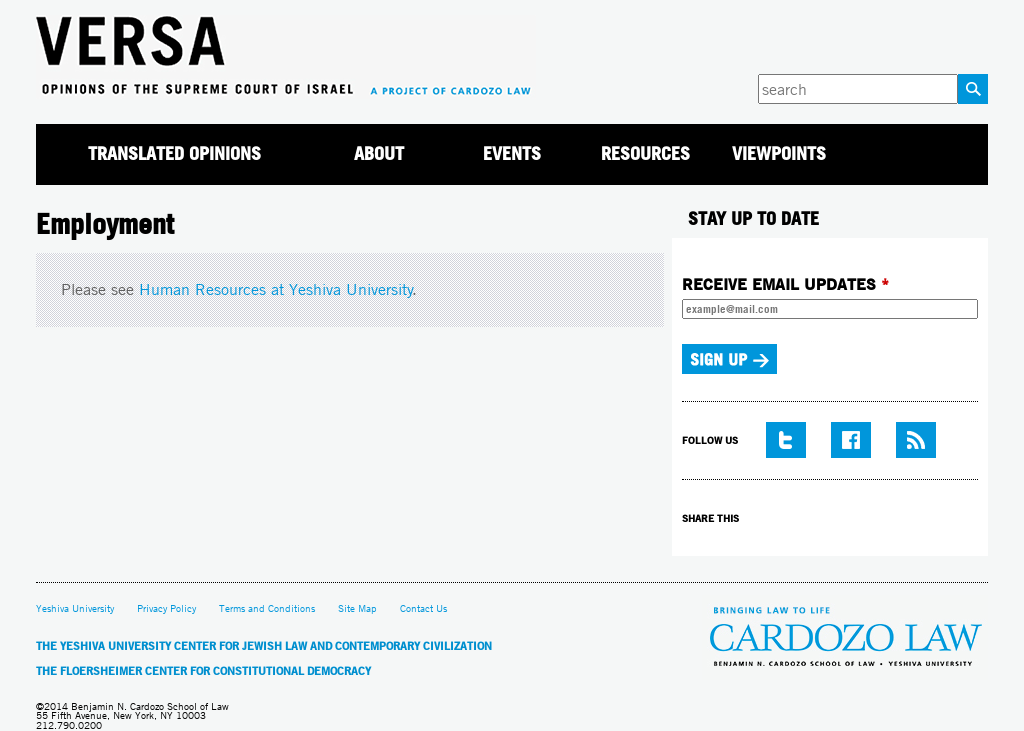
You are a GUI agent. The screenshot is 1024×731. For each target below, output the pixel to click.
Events (512, 153)
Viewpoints (779, 153)
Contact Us (423, 608)
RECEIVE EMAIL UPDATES (785, 284)
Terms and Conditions (267, 608)
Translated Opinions (174, 153)
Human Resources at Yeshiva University (276, 289)
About (379, 153)
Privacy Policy (166, 608)
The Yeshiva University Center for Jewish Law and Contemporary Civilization (264, 646)
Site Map (357, 608)
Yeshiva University (75, 608)
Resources (645, 153)
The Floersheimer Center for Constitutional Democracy (203, 671)
